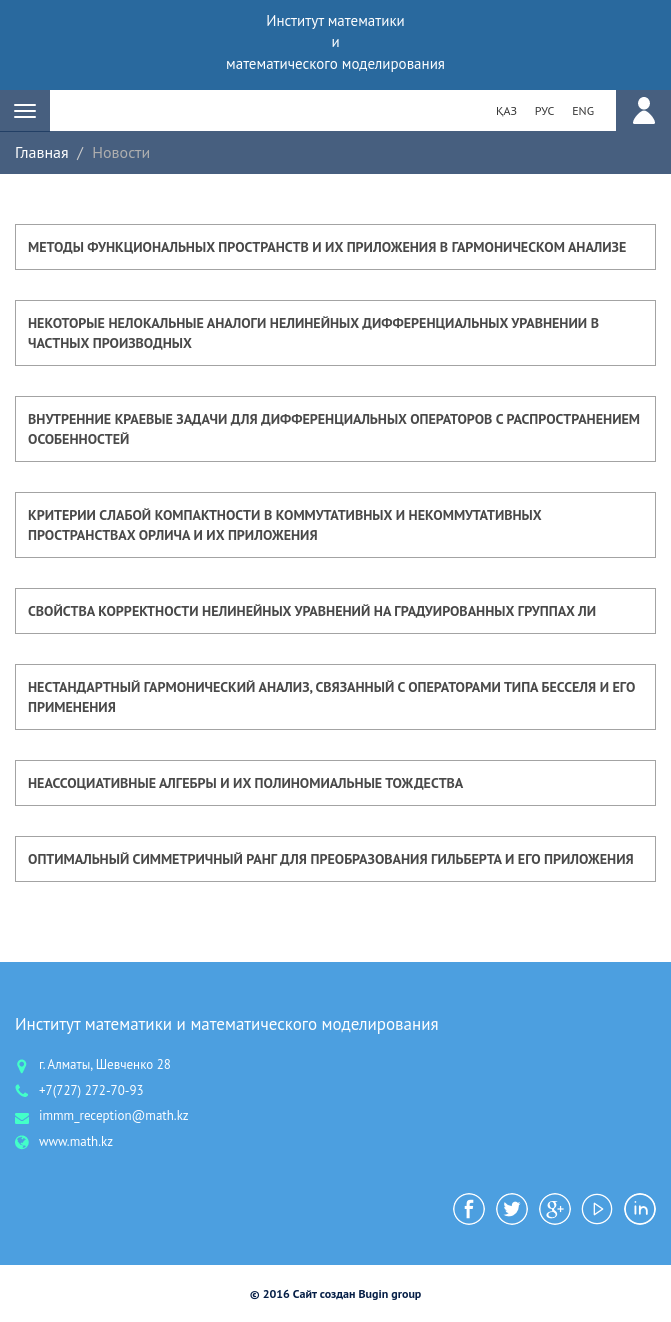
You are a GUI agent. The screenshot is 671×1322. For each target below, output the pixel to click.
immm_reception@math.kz (114, 1115)
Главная (42, 152)
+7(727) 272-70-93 (91, 1090)
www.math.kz (76, 1141)
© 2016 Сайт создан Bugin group (336, 1293)
